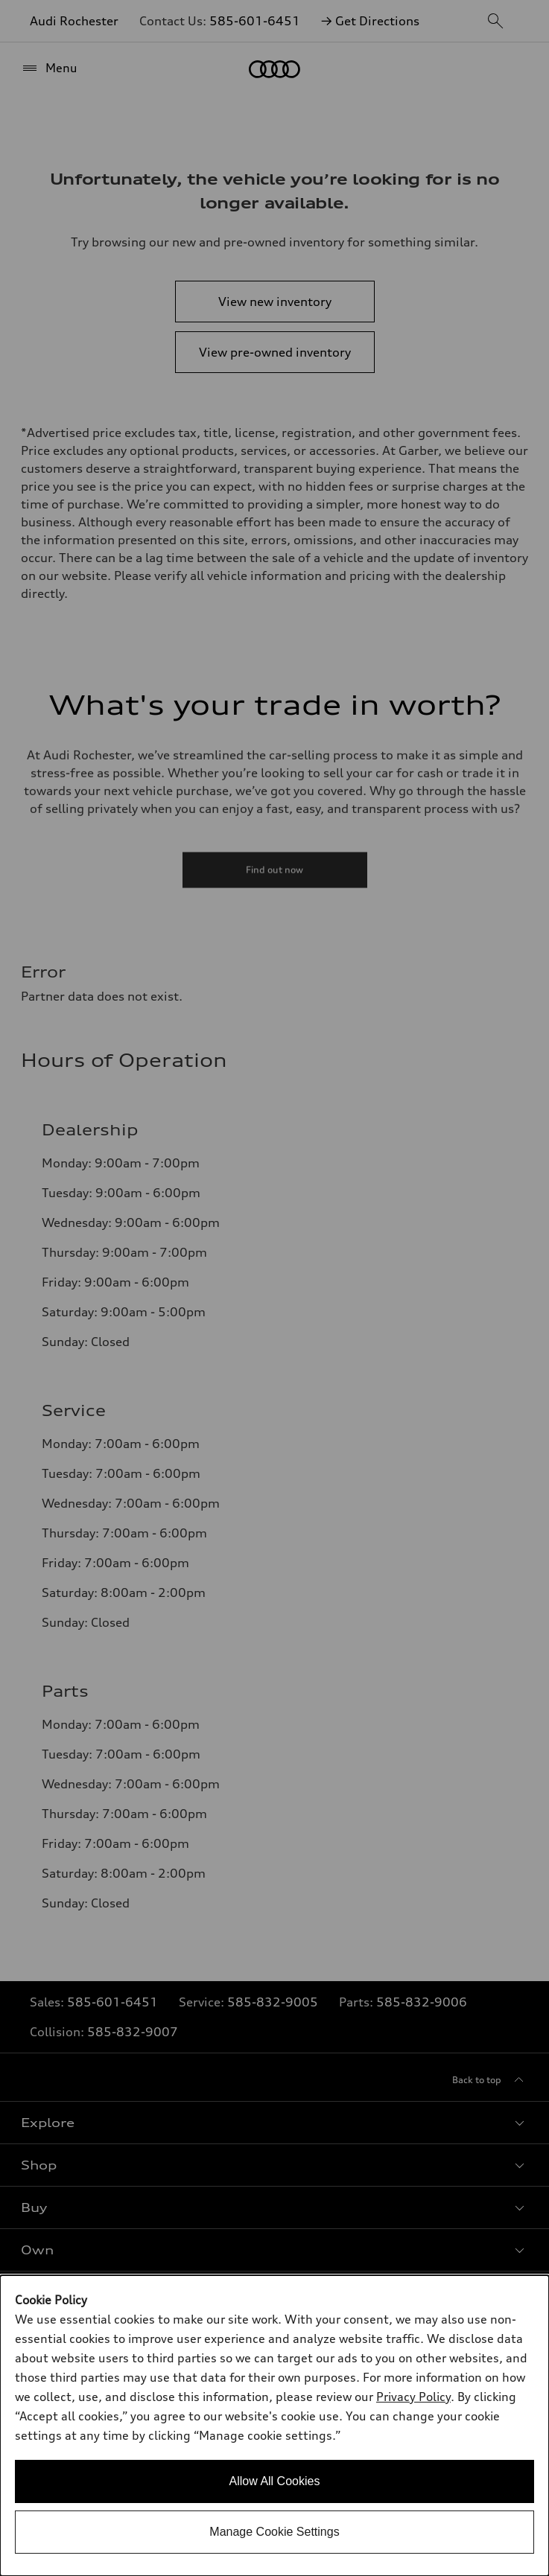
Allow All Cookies (274, 2481)
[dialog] (274, 2425)
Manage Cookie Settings (274, 2531)
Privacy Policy (413, 2396)
